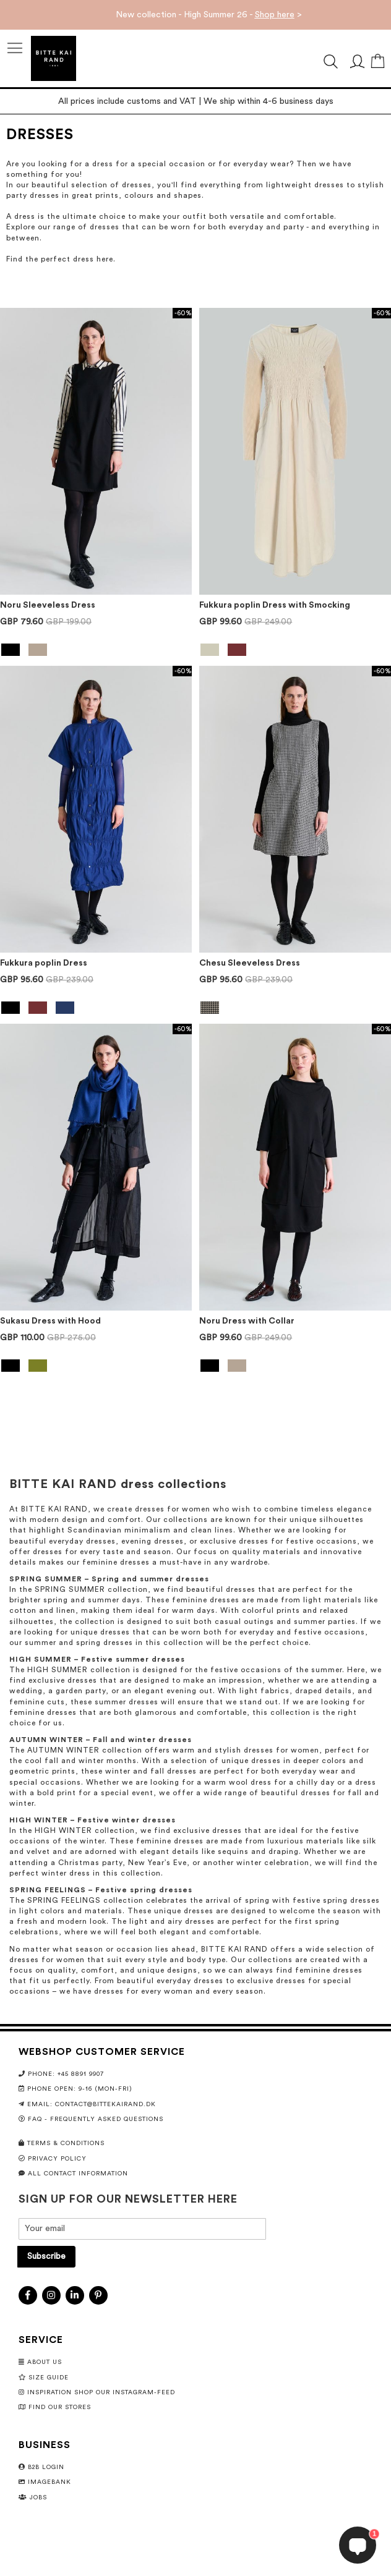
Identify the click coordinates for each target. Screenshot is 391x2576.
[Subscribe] (46, 2257)
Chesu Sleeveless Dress (249, 963)
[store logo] (53, 58)
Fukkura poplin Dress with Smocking (274, 605)
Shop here (274, 15)
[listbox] (96, 651)
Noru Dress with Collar (246, 1321)
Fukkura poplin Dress (43, 963)
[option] (10, 650)
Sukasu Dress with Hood (50, 1321)
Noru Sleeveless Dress (47, 605)
